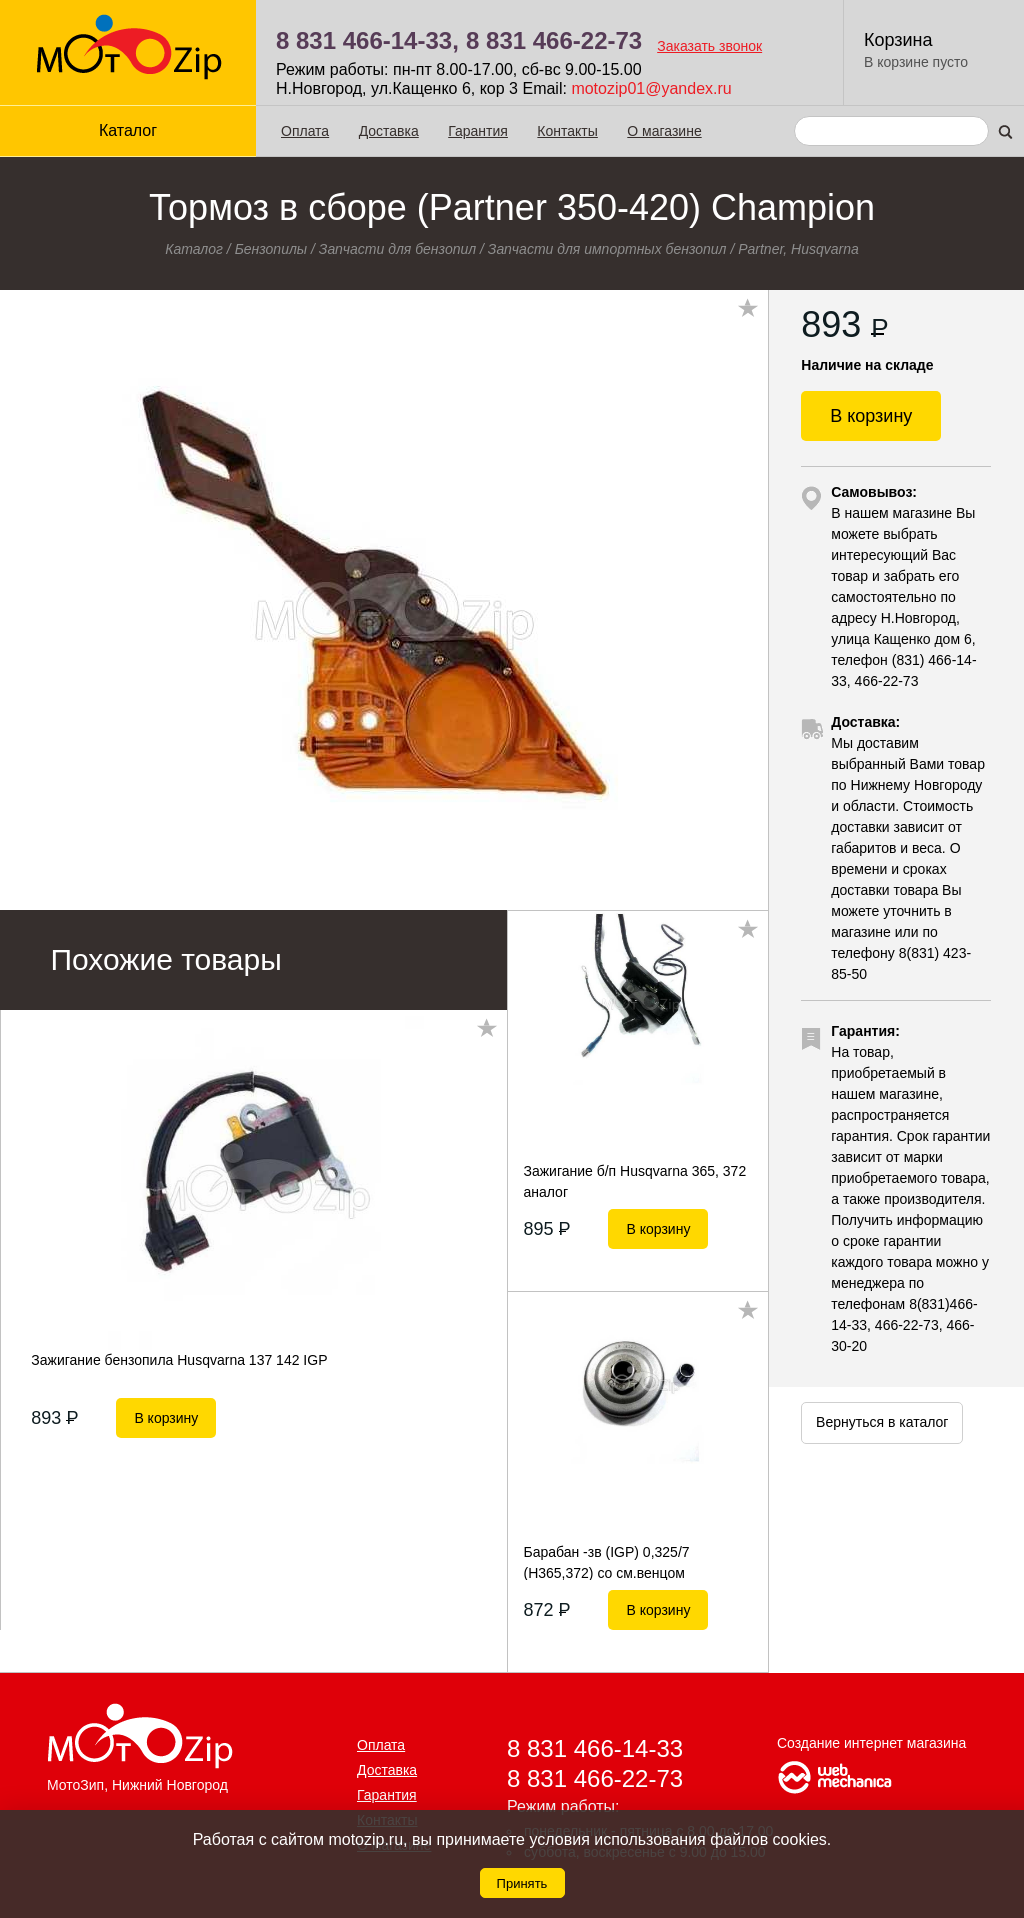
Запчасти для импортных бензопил (607, 249)
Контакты (567, 131)
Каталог (128, 130)
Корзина (898, 40)
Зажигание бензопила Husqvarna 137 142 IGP (179, 1360)
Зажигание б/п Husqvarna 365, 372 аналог (634, 1181)
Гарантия (478, 131)
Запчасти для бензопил (397, 249)
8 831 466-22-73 (554, 40)
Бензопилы (271, 249)
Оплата (305, 131)
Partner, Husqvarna (798, 249)
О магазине (664, 131)
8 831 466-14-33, (367, 40)
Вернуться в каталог (882, 1422)
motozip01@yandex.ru (651, 88)
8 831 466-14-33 (595, 1748)
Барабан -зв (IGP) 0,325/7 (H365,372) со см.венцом (606, 1562)
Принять (522, 1883)
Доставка (389, 131)
